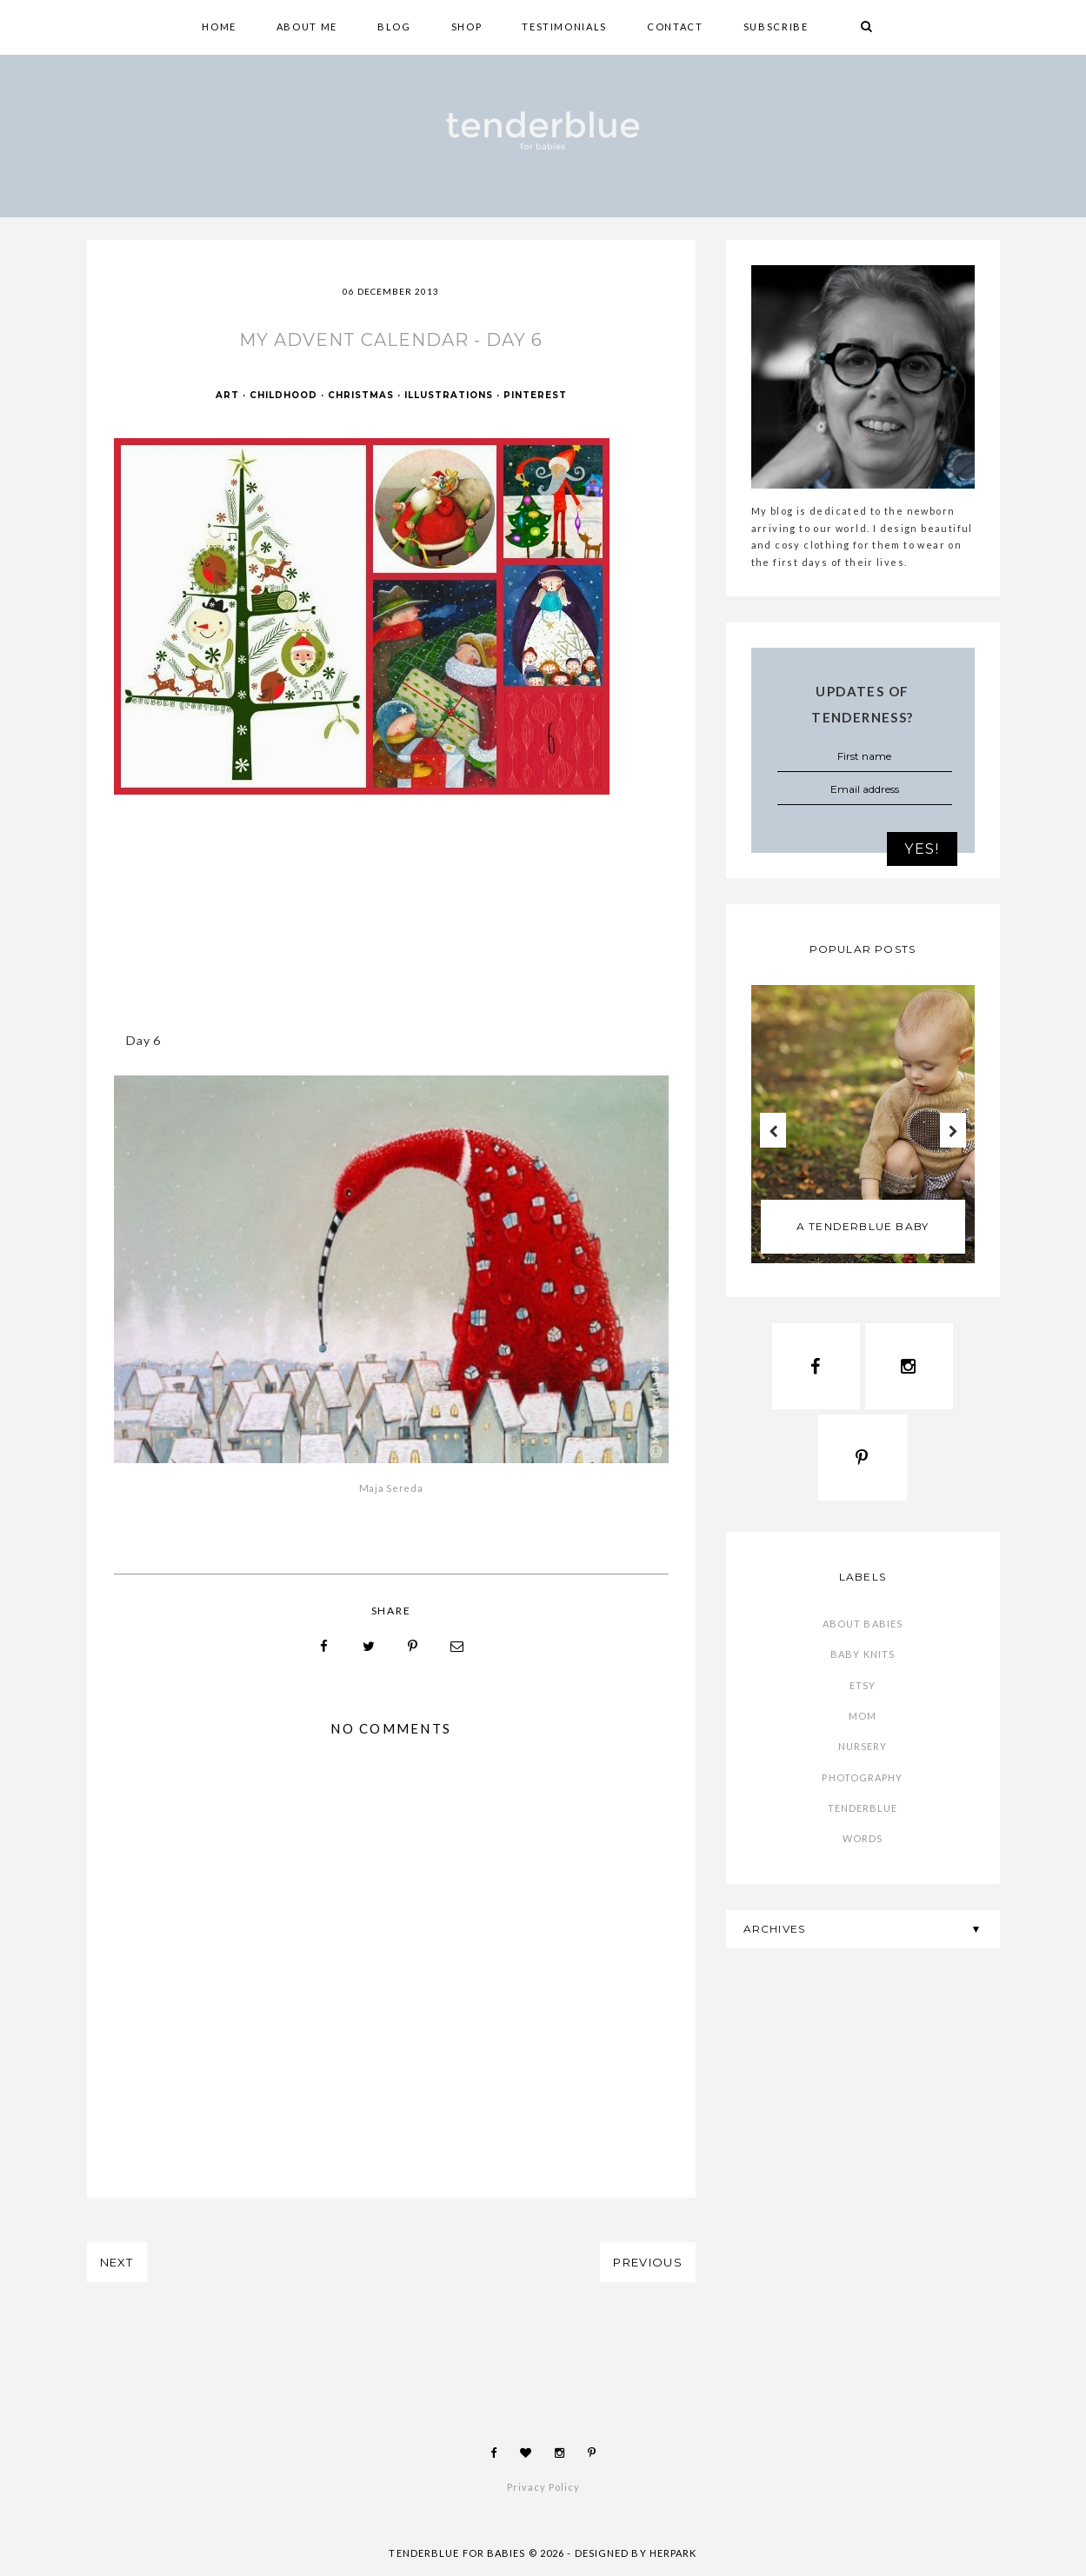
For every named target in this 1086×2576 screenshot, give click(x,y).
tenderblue (863, 1808)
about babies (863, 1623)
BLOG (394, 26)
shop (467, 26)
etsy (862, 1685)
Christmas (361, 395)
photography (862, 1777)
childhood (283, 395)
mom (862, 1715)
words (863, 1838)
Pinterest (535, 395)
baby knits (862, 1654)
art (227, 395)
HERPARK (673, 2553)
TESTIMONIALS (564, 26)
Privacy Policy (543, 2487)
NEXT (117, 2262)
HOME (219, 26)
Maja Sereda (391, 1488)
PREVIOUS (647, 2262)
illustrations (448, 395)
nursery (863, 1746)
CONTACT (675, 26)
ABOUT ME (306, 26)
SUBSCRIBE (776, 26)
